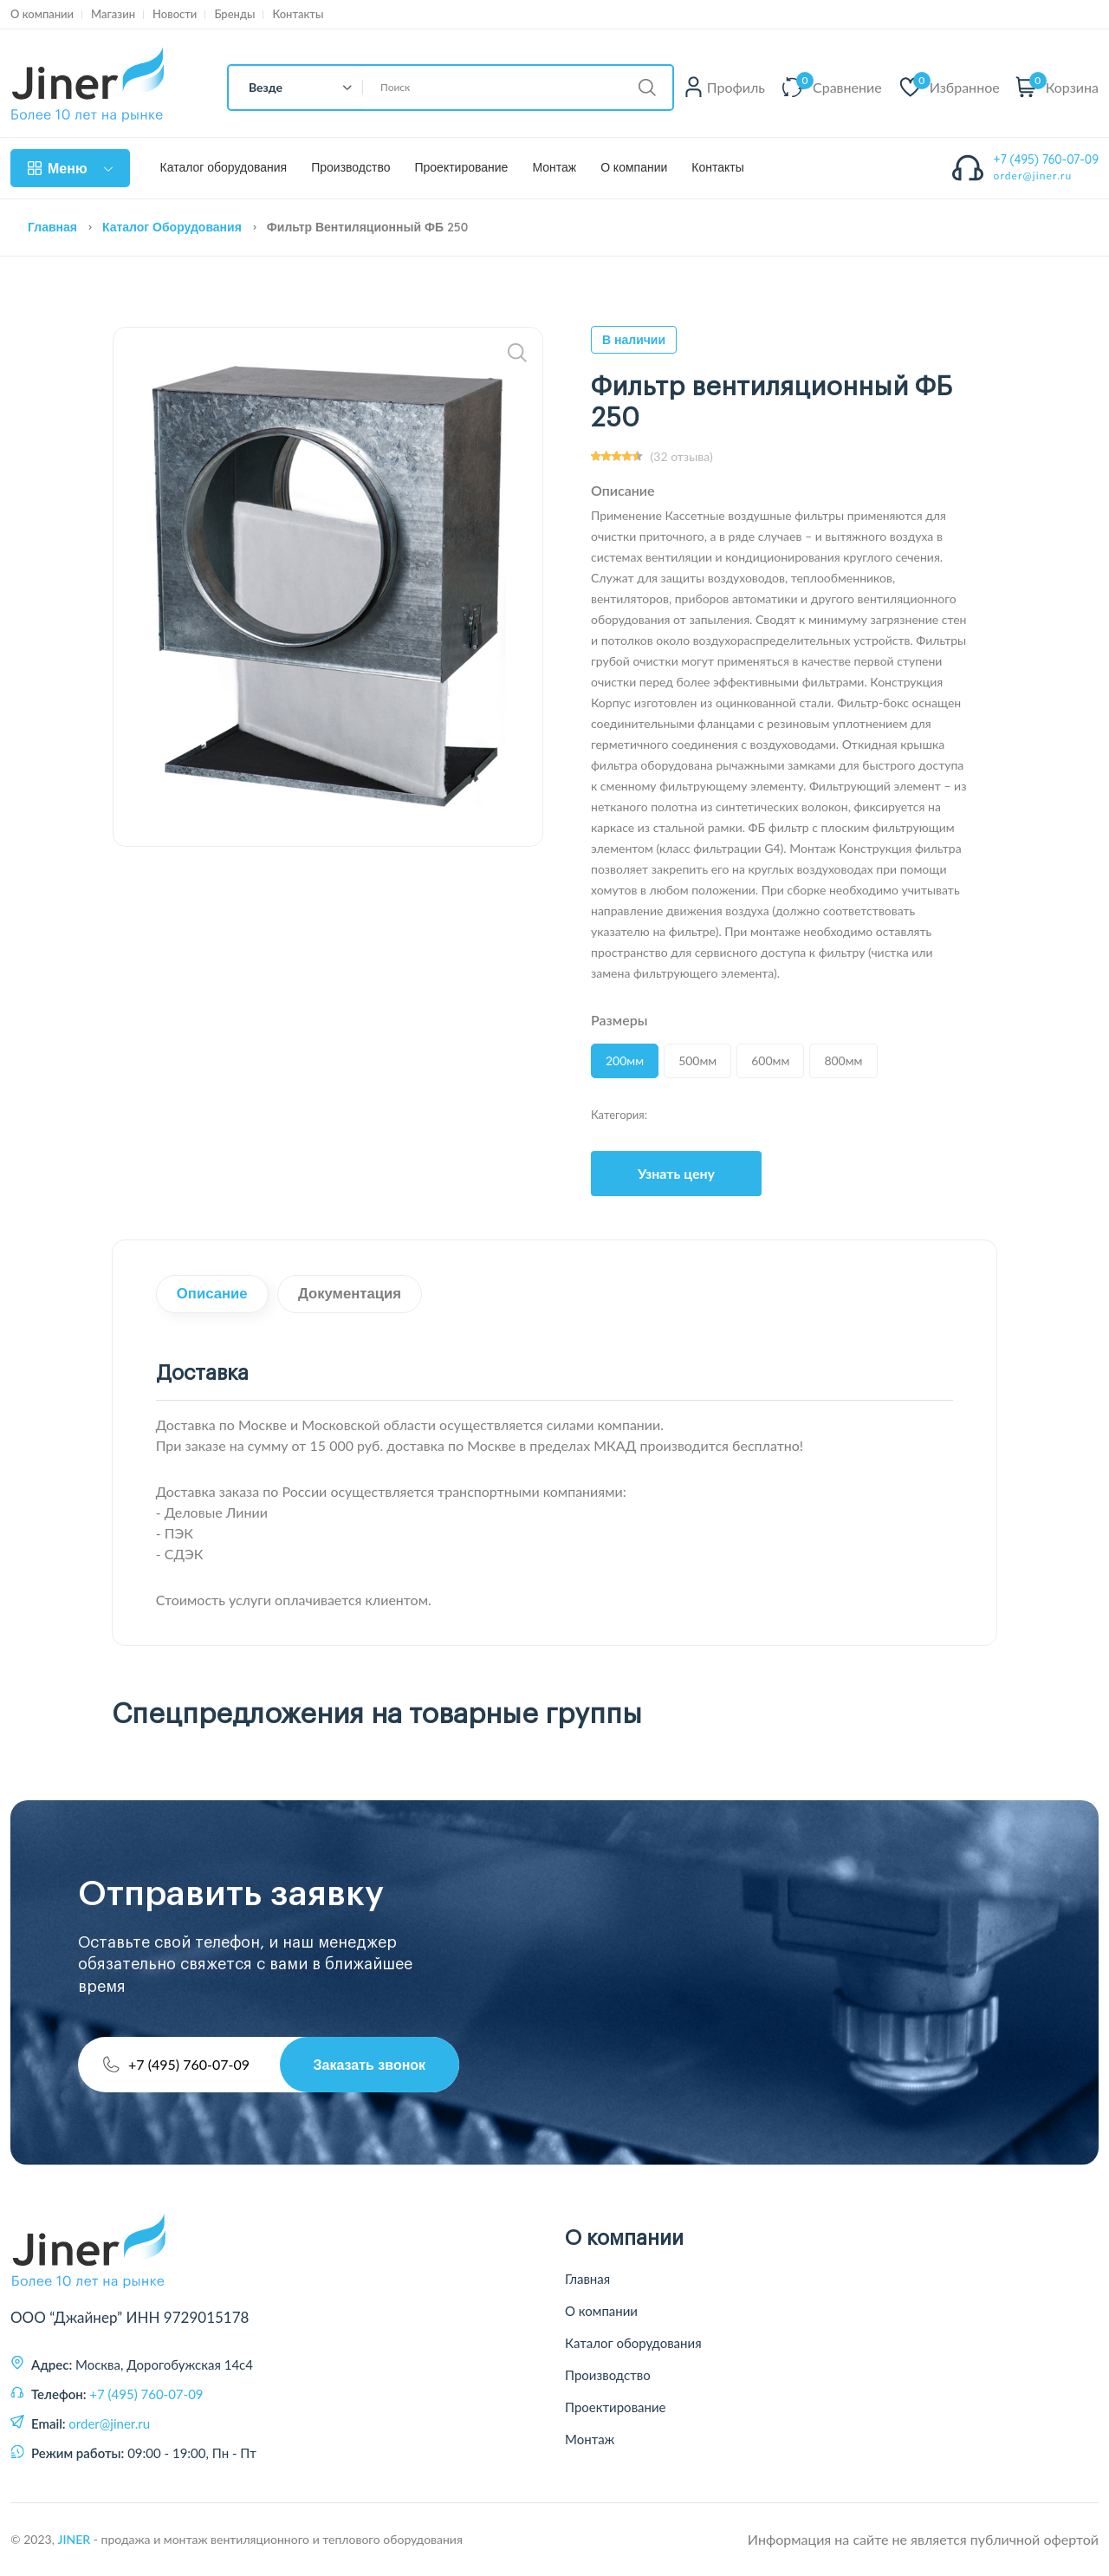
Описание (214, 1294)
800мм (843, 1060)
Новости (174, 14)
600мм (770, 1060)
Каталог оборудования (224, 167)
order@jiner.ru (1033, 175)
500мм (697, 1060)
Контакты (297, 14)
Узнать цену (676, 1173)
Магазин (113, 14)
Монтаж (554, 167)
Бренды (234, 14)
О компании (42, 14)
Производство (350, 167)
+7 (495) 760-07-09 (1046, 159)
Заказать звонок (368, 2064)
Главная (52, 227)
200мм (625, 1060)
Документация (354, 1294)
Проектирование (461, 167)
